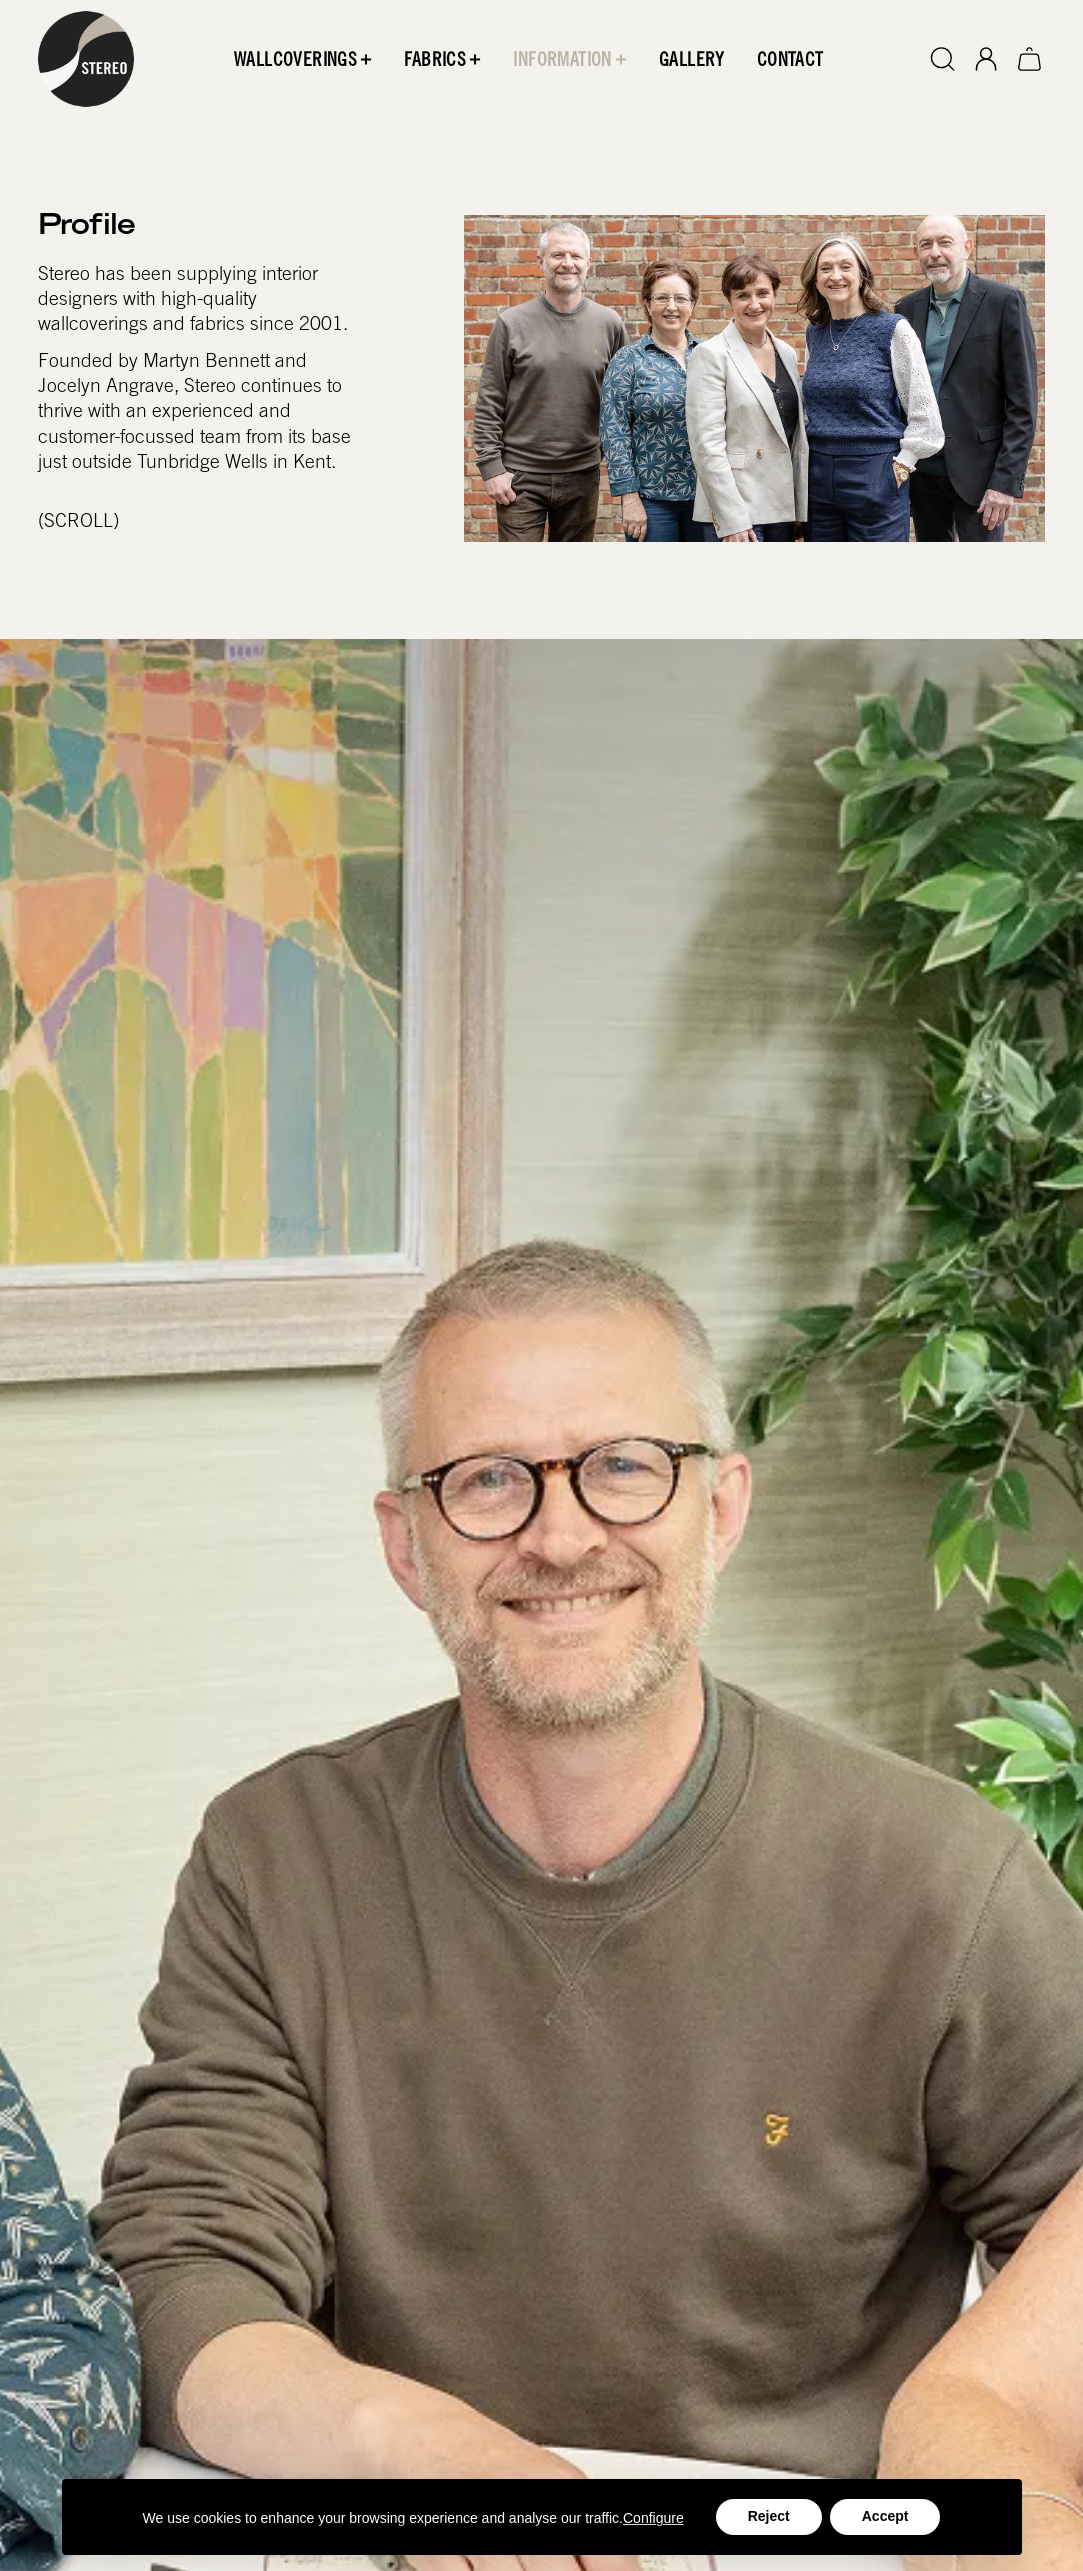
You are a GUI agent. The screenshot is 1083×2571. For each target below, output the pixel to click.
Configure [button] (653, 2518)
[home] (86, 59)
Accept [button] (885, 2516)
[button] (303, 59)
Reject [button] (769, 2516)
